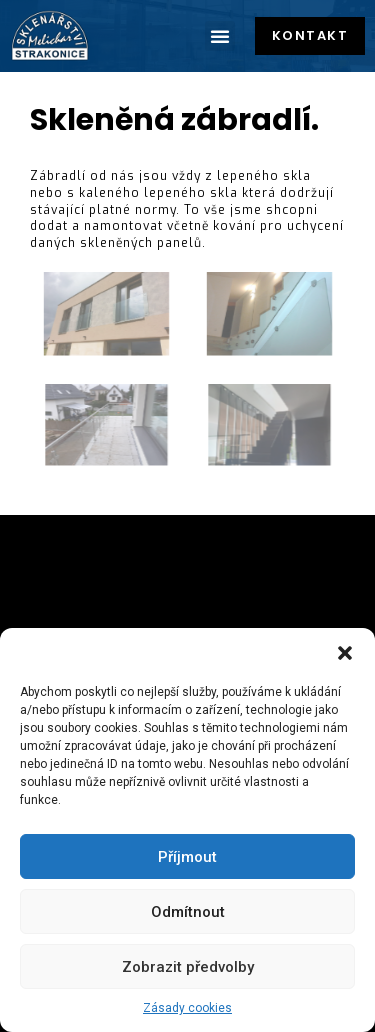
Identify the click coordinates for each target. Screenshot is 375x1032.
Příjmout (187, 857)
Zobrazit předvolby (188, 967)
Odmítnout (188, 912)
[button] (345, 653)
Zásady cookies (187, 1008)
